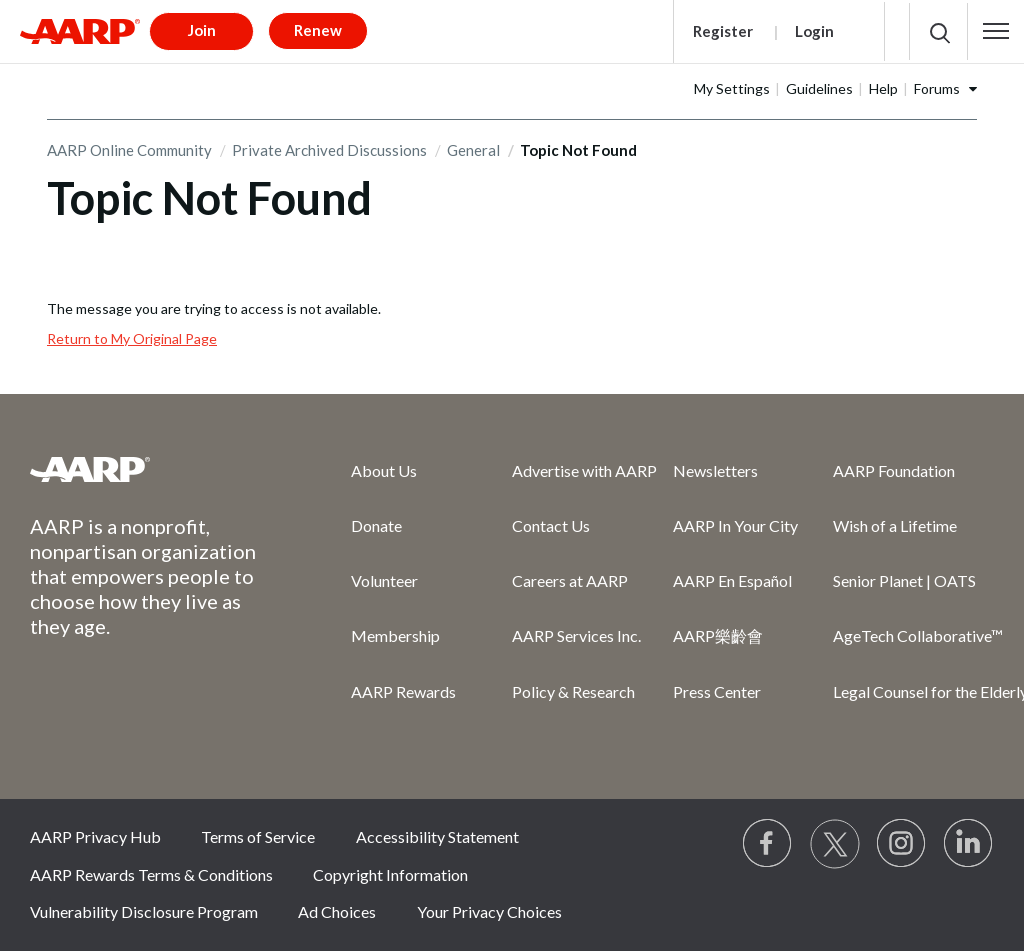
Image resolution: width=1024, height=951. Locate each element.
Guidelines (819, 88)
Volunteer (384, 580)
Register (723, 31)
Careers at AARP (570, 580)
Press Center (717, 691)
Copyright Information (390, 874)
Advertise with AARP (584, 470)
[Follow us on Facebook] (768, 844)
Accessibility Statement (437, 836)
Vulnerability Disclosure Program (144, 911)
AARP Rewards (403, 691)
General (473, 150)
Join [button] (202, 30)
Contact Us (551, 525)
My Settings (732, 88)
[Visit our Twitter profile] (835, 844)
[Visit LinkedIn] (969, 844)
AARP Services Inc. (576, 635)
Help (883, 88)
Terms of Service (258, 836)
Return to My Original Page (132, 338)
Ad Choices (337, 911)
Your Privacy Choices (489, 911)
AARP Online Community (129, 150)
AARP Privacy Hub (95, 836)
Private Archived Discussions (329, 150)
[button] (996, 31)
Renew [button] (318, 30)
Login (814, 31)
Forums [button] (937, 88)
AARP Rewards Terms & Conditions (151, 874)
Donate (376, 525)
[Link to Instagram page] (902, 844)
